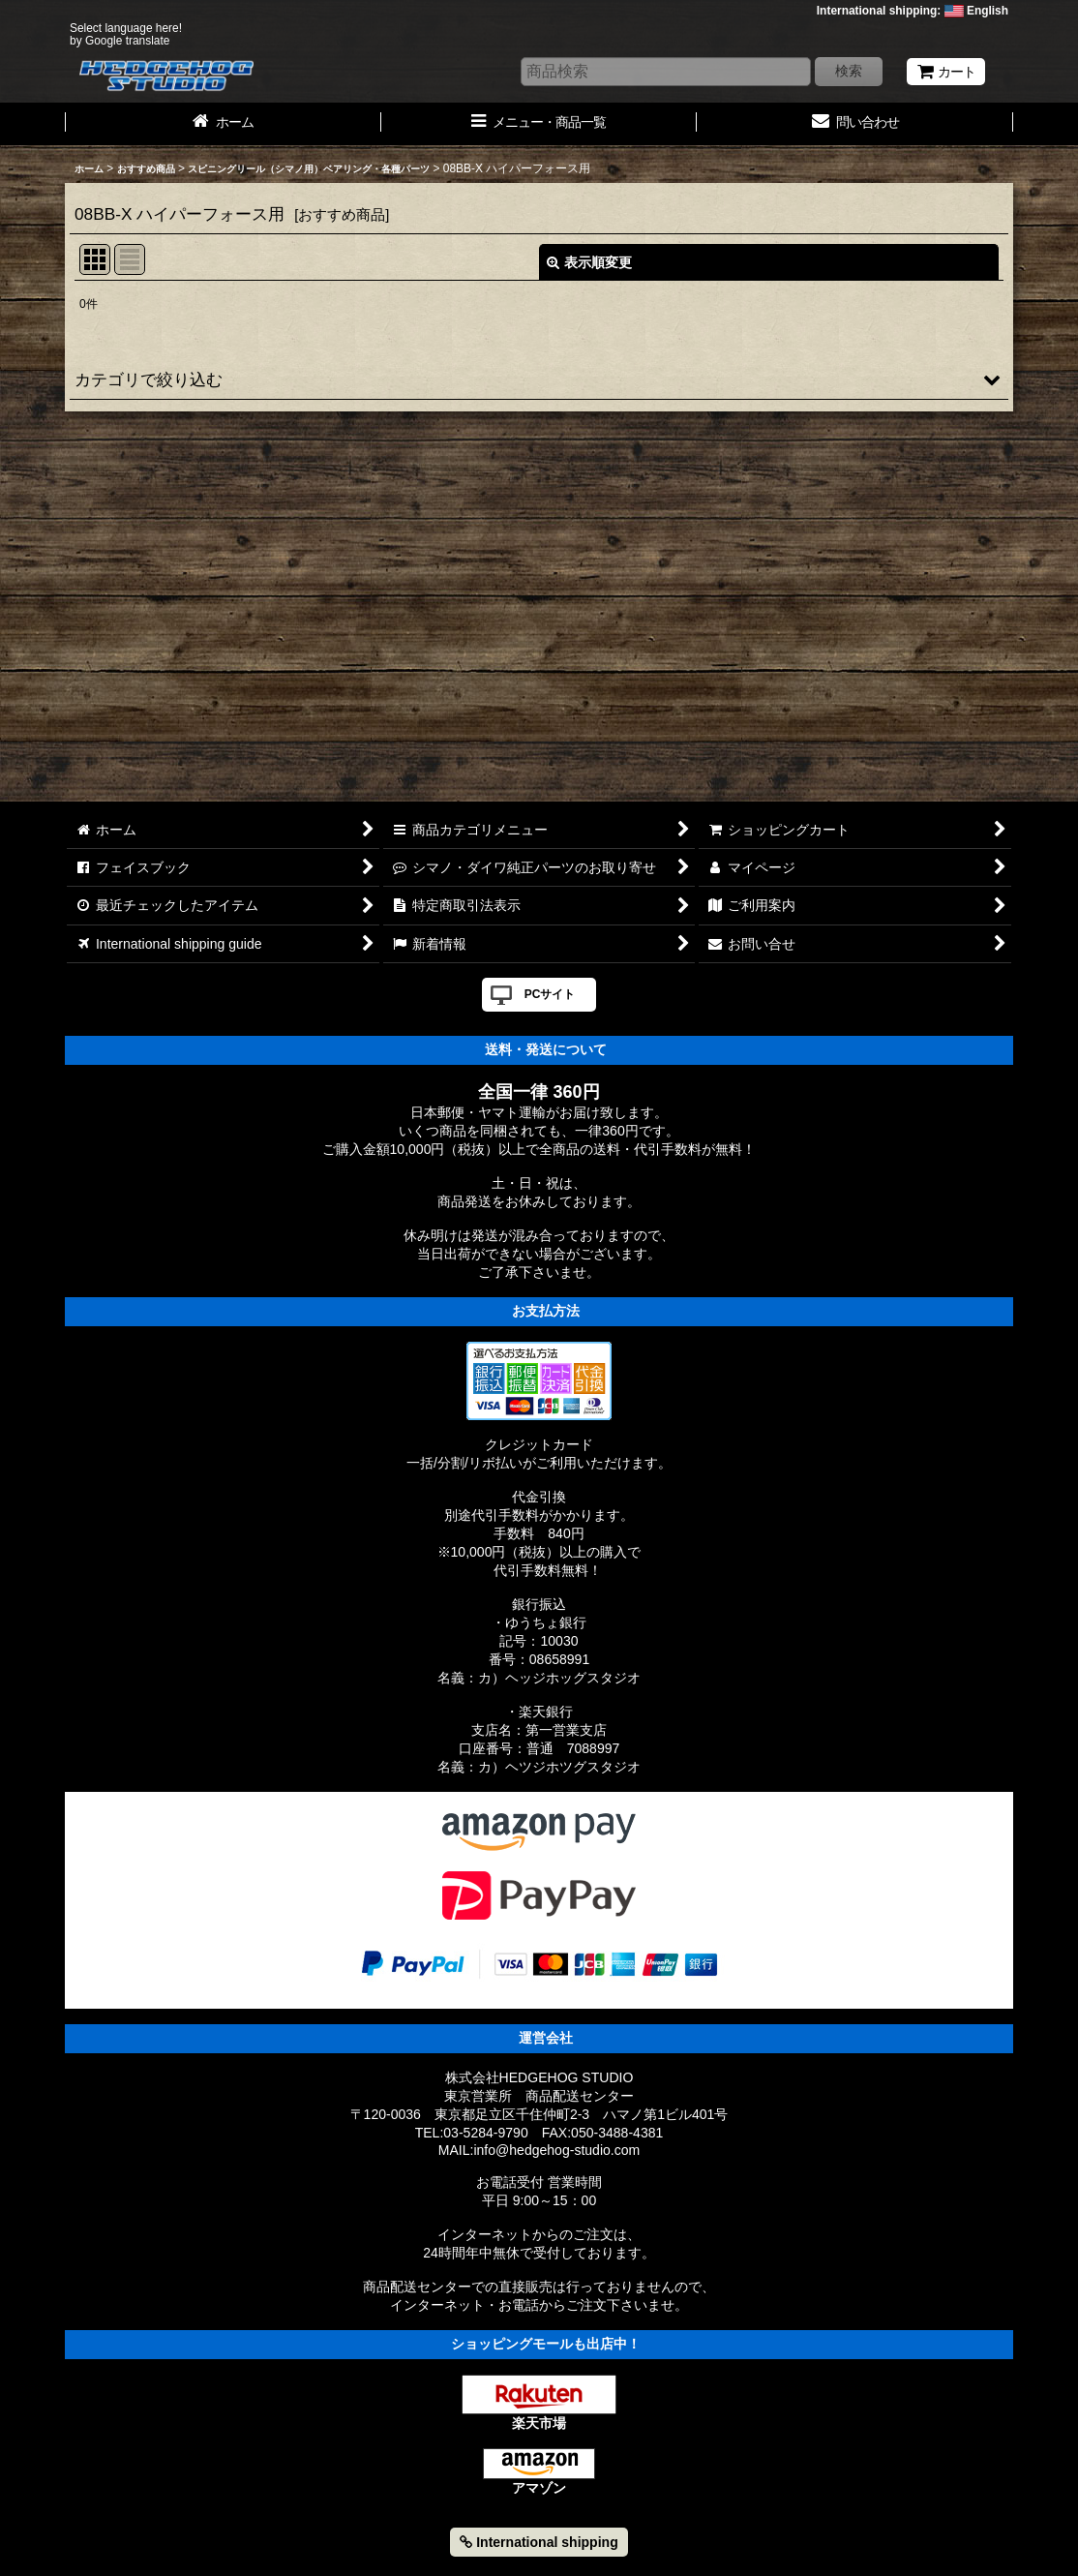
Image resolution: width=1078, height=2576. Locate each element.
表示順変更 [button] (589, 262)
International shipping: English (912, 10)
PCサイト (550, 994)
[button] (539, 379)
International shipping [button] (538, 2542)
